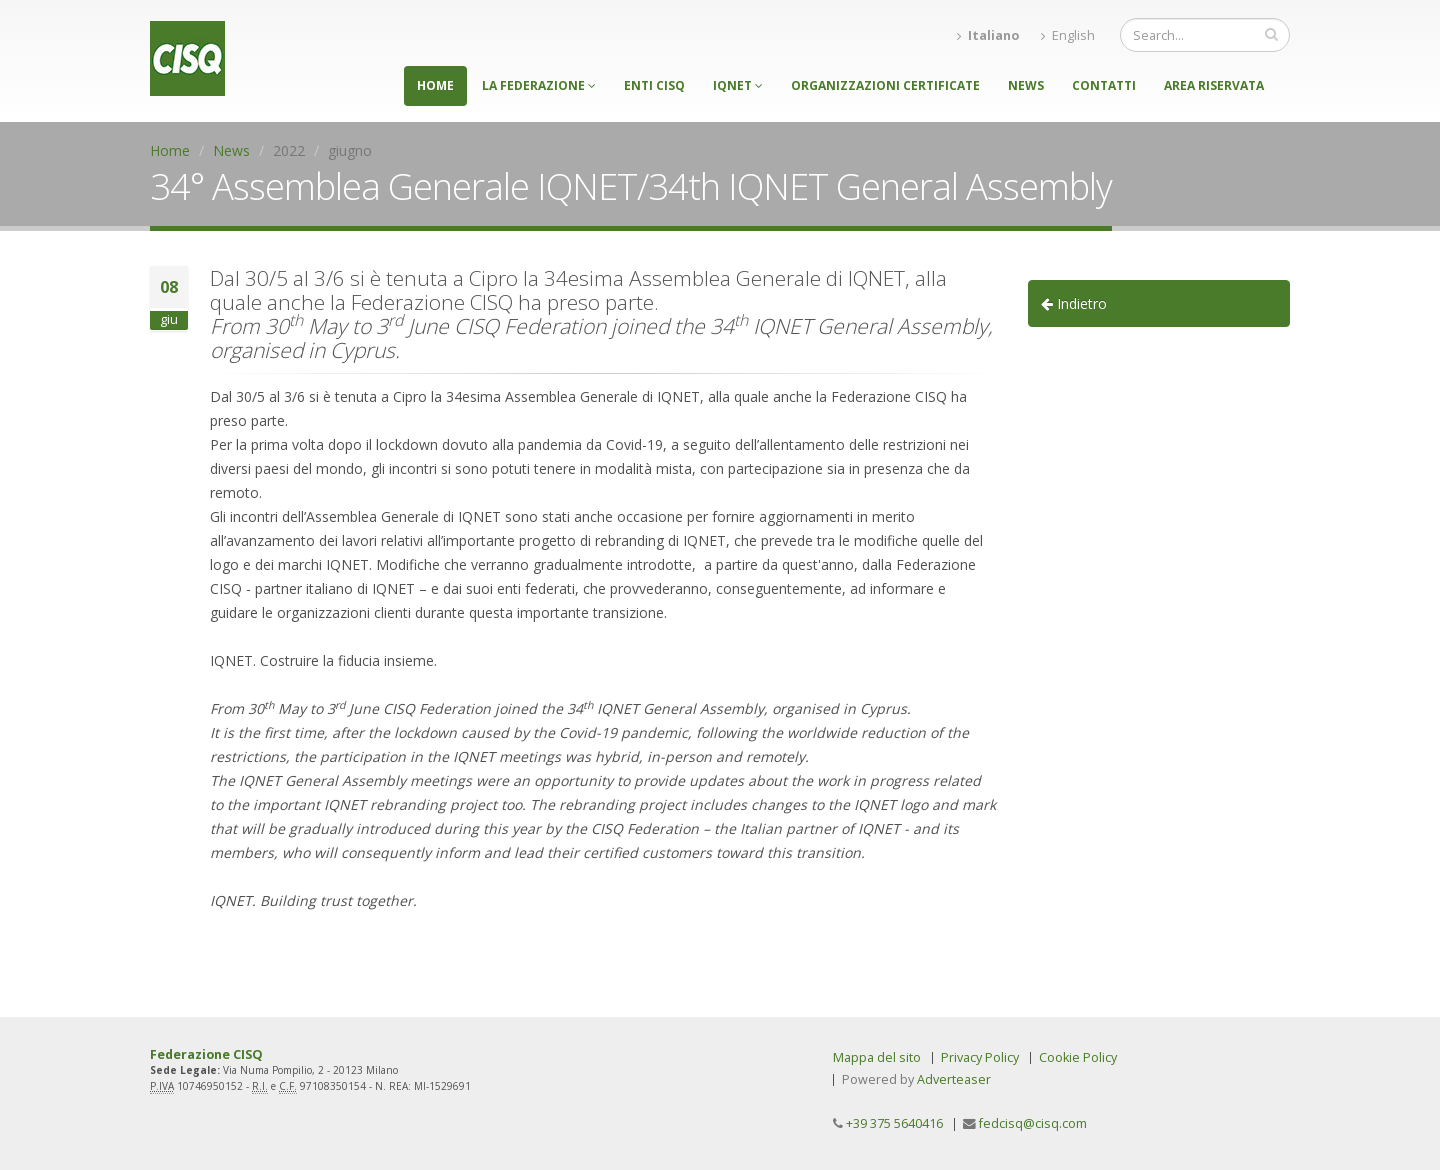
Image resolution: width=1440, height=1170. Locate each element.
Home (435, 85)
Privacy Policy (980, 1057)
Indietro (1074, 303)
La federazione (539, 85)
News (1026, 85)
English (1068, 35)
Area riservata (1214, 85)
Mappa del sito (877, 1057)
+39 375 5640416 (894, 1123)
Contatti (1104, 85)
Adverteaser (954, 1079)
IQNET (738, 85)
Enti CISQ (654, 85)
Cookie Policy (1078, 1057)
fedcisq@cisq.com (1033, 1123)
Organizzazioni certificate (885, 85)
